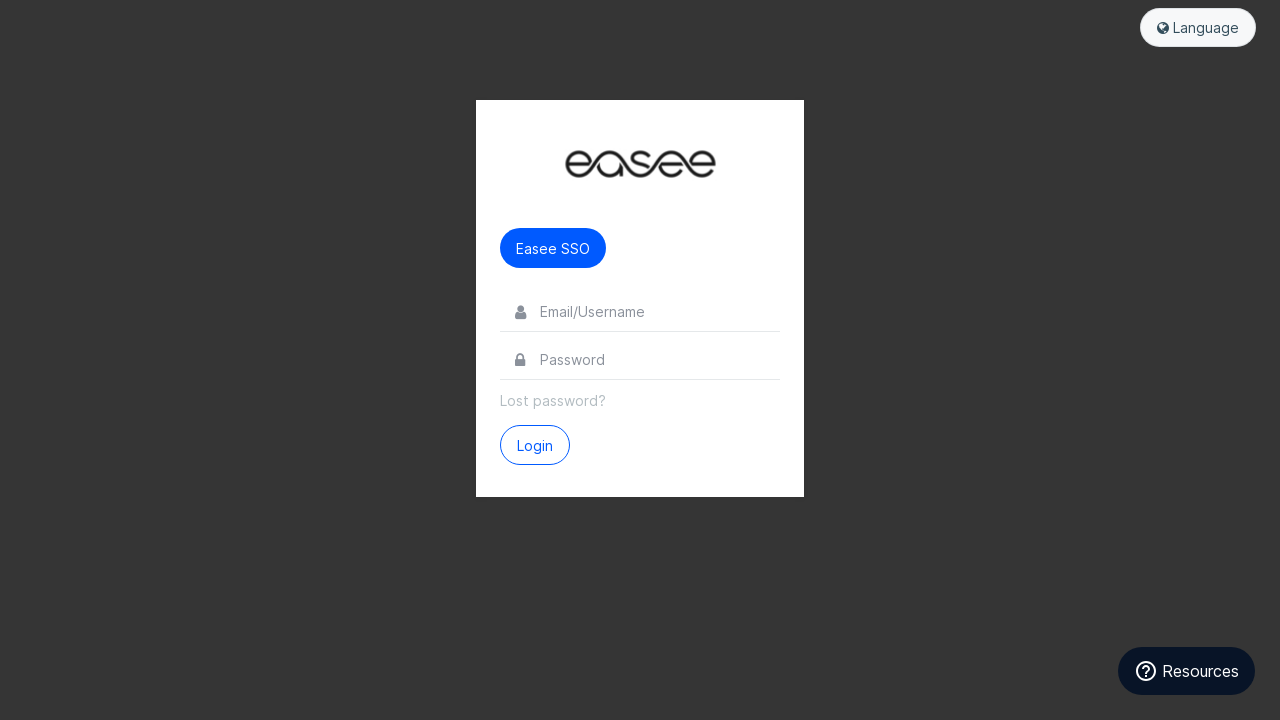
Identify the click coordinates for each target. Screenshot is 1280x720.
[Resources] (1186, 671)
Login (535, 445)
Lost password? (553, 400)
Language (1198, 27)
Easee (640, 164)
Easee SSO (553, 248)
